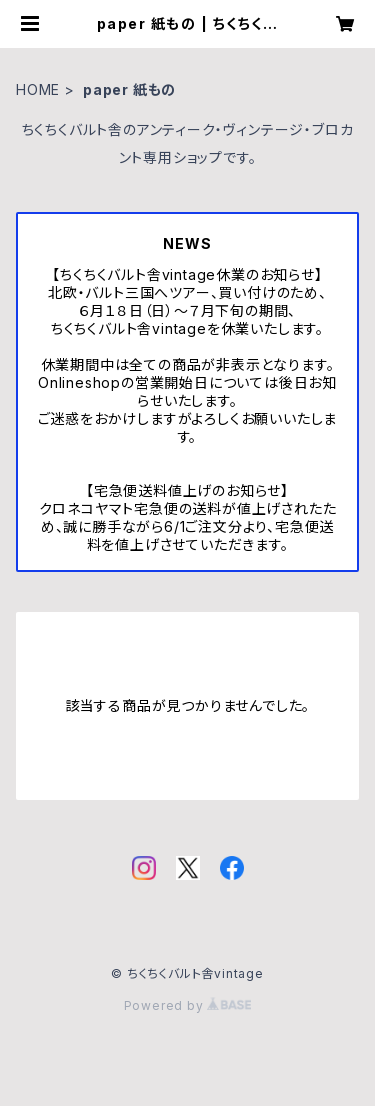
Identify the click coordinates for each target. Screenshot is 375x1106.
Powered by (188, 1005)
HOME (38, 89)
